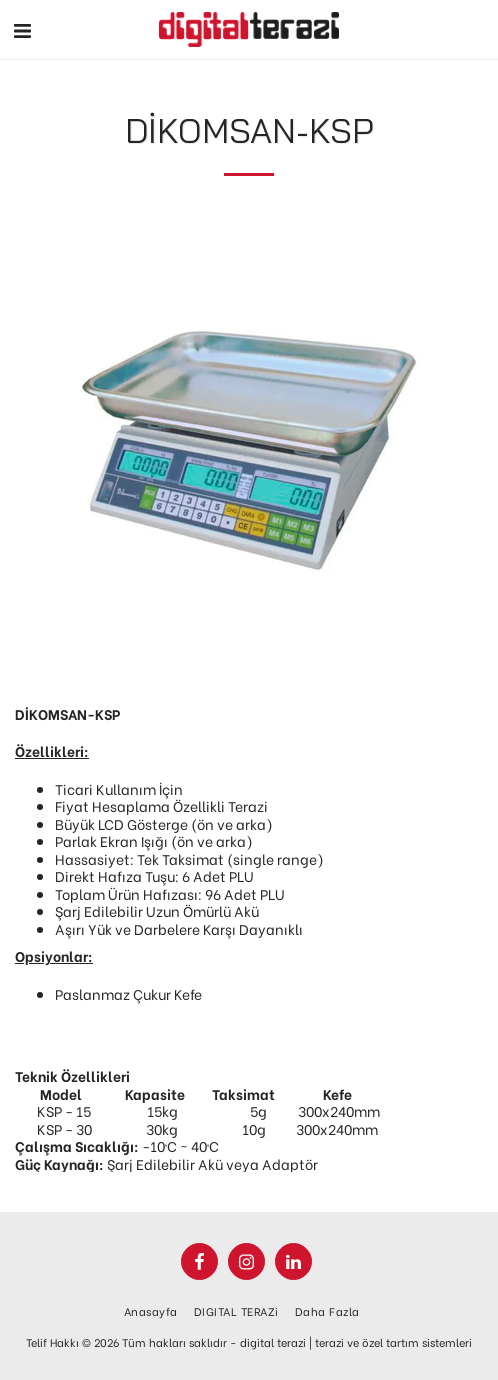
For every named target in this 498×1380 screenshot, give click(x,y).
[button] (22, 28)
